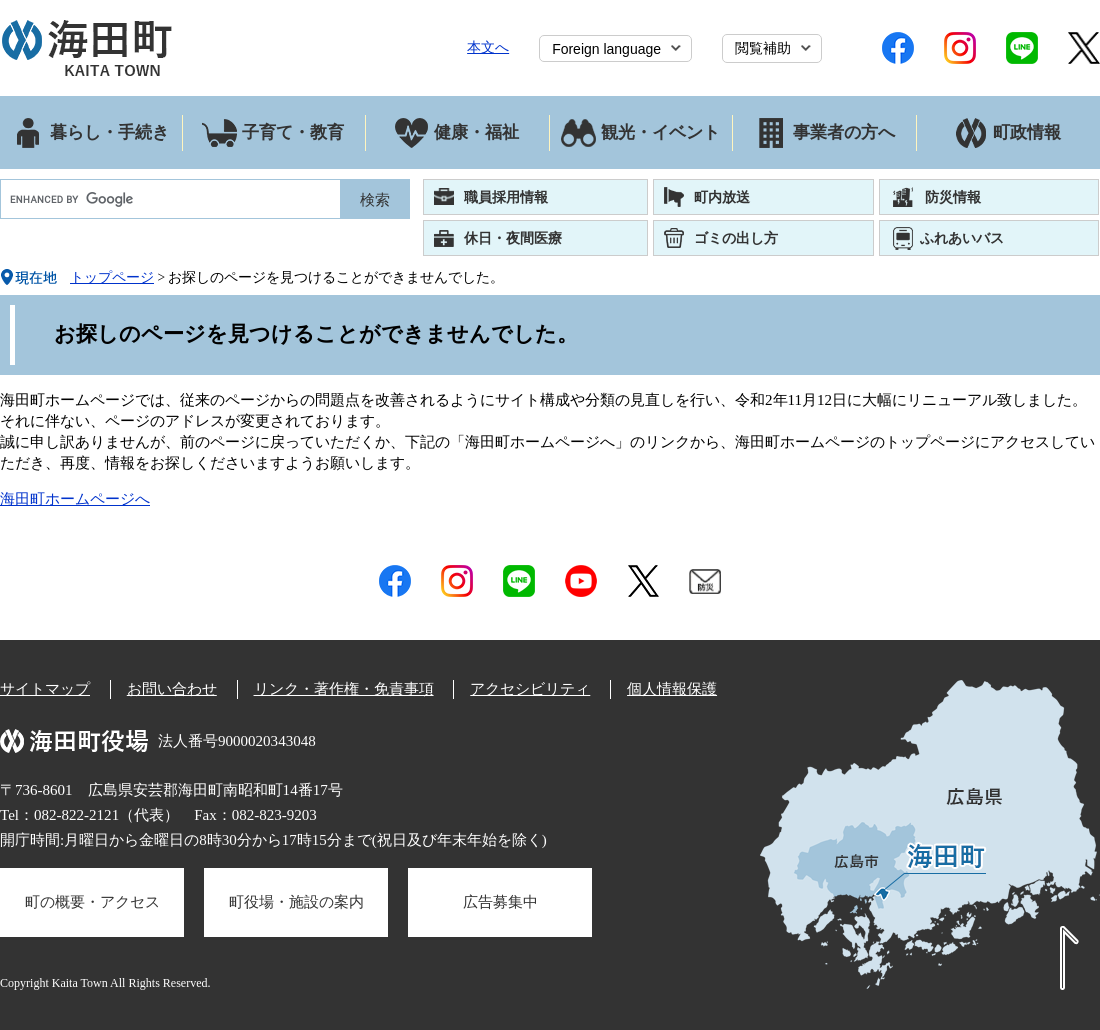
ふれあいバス (962, 238)
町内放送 (722, 197)
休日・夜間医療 (513, 238)
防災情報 (953, 197)
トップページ (112, 277)
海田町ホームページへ (75, 499)
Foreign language (606, 49)
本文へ (488, 47)
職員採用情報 (506, 197)
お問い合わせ (172, 689)
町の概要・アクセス (92, 902)
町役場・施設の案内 (296, 902)
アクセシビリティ (530, 689)
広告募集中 (500, 902)
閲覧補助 (763, 48)
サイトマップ (45, 689)
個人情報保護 (672, 689)
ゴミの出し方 (736, 238)
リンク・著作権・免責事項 (344, 689)
